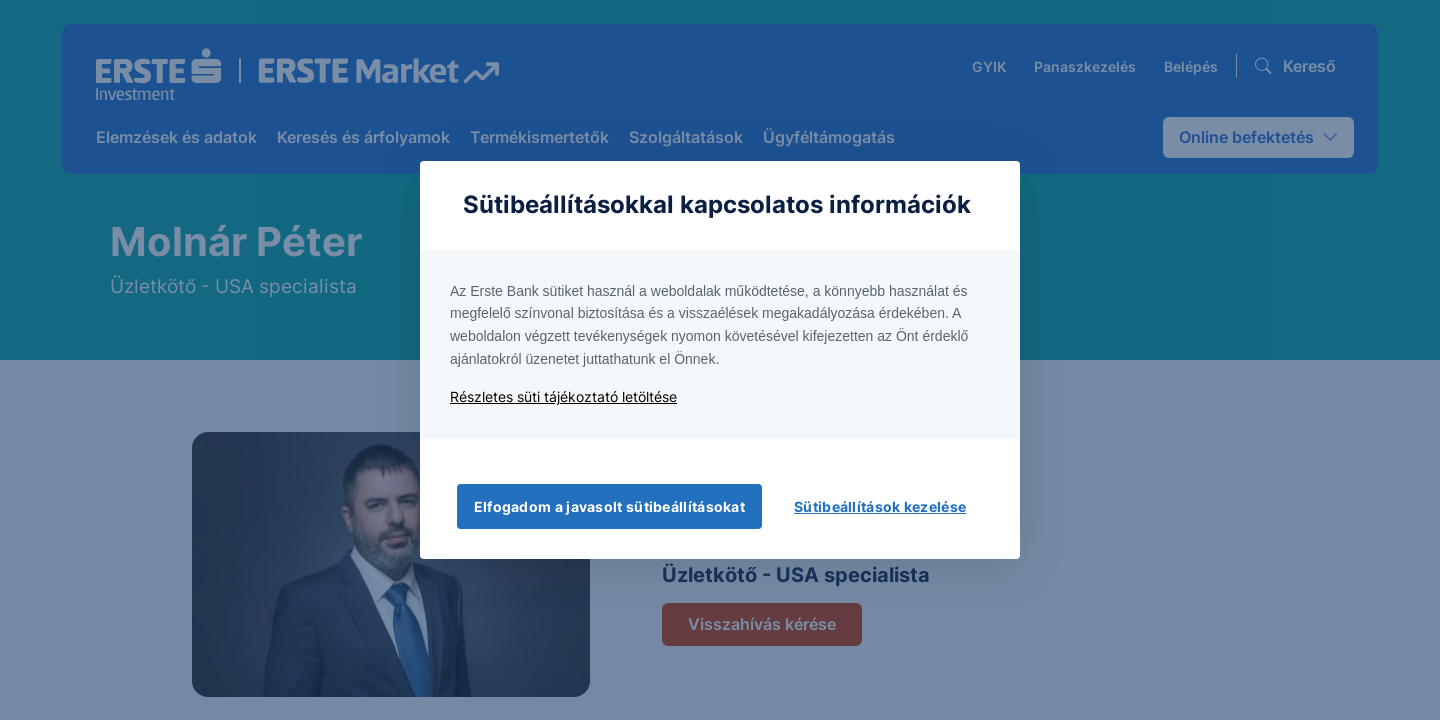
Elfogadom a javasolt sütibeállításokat (609, 506)
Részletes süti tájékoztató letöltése (563, 396)
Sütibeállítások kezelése (880, 506)
